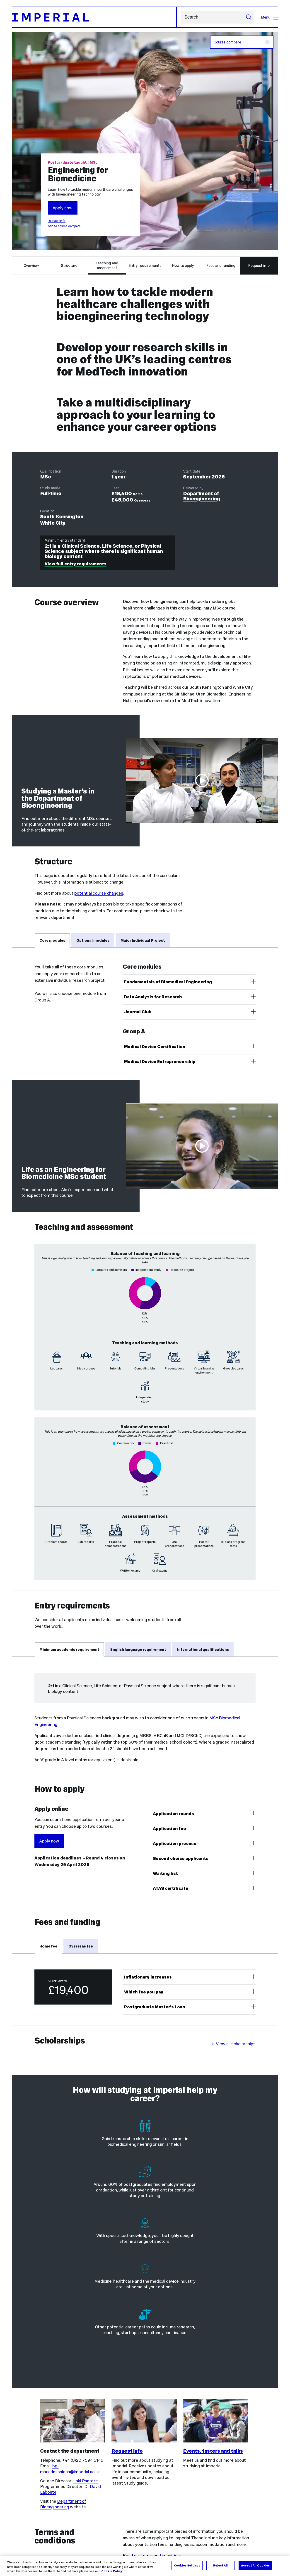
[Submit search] (248, 17)
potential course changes (98, 893)
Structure (69, 265)
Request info (56, 221)
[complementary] (241, 2542)
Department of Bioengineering (201, 496)
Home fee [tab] (48, 1946)
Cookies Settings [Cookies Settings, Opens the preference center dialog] (187, 2565)
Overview (31, 265)
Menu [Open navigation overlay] (269, 17)
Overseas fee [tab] (80, 1946)
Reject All (220, 2565)
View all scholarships (232, 2044)
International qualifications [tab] (203, 1650)
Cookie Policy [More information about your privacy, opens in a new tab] (111, 2571)
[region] (145, 2566)
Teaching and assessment (107, 265)
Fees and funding (220, 265)
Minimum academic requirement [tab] (69, 1650)
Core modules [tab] (52, 941)
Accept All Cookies (255, 2565)
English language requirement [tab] (138, 1650)
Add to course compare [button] (64, 226)
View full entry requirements (75, 564)
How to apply (183, 265)
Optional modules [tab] (92, 941)
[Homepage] (94, 17)
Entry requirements (145, 265)
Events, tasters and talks (213, 2451)
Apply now (62, 207)
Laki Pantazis (86, 2480)
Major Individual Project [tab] (143, 941)
